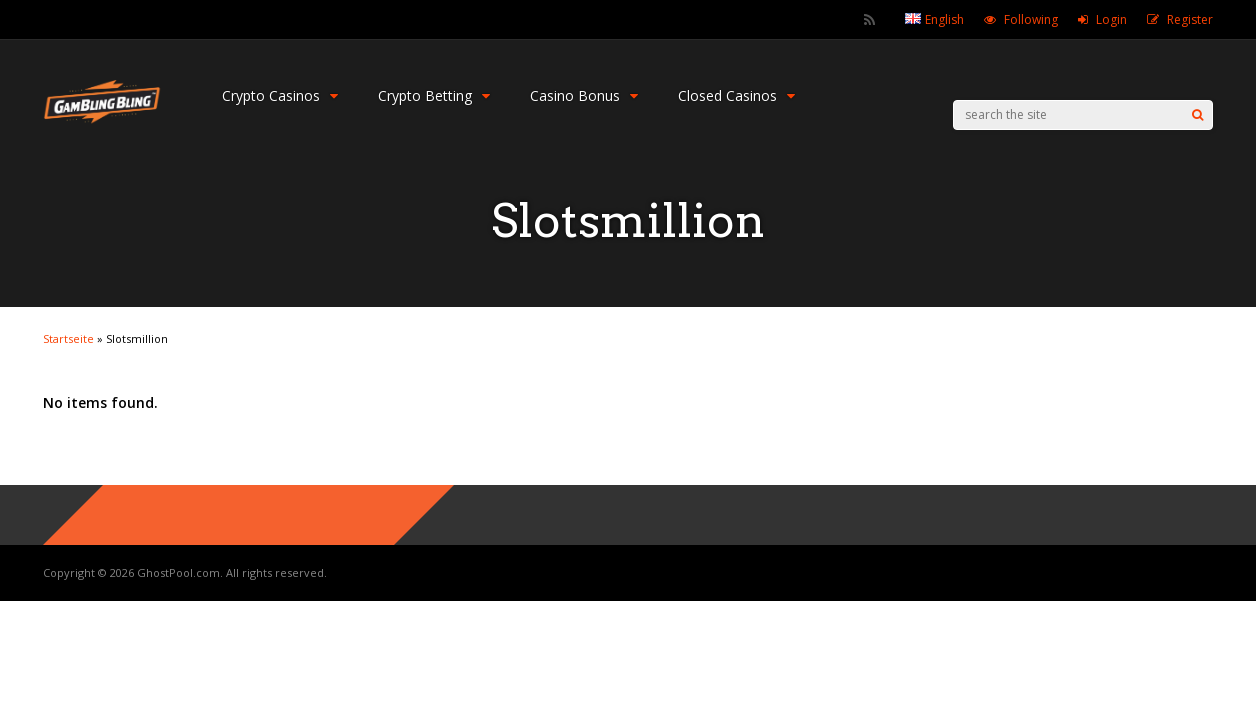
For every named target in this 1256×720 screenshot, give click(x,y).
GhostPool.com (178, 572)
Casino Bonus (584, 95)
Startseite (68, 338)
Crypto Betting (434, 95)
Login (1111, 19)
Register (1190, 19)
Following (1031, 19)
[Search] (1197, 115)
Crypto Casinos (280, 95)
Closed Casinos (736, 95)
